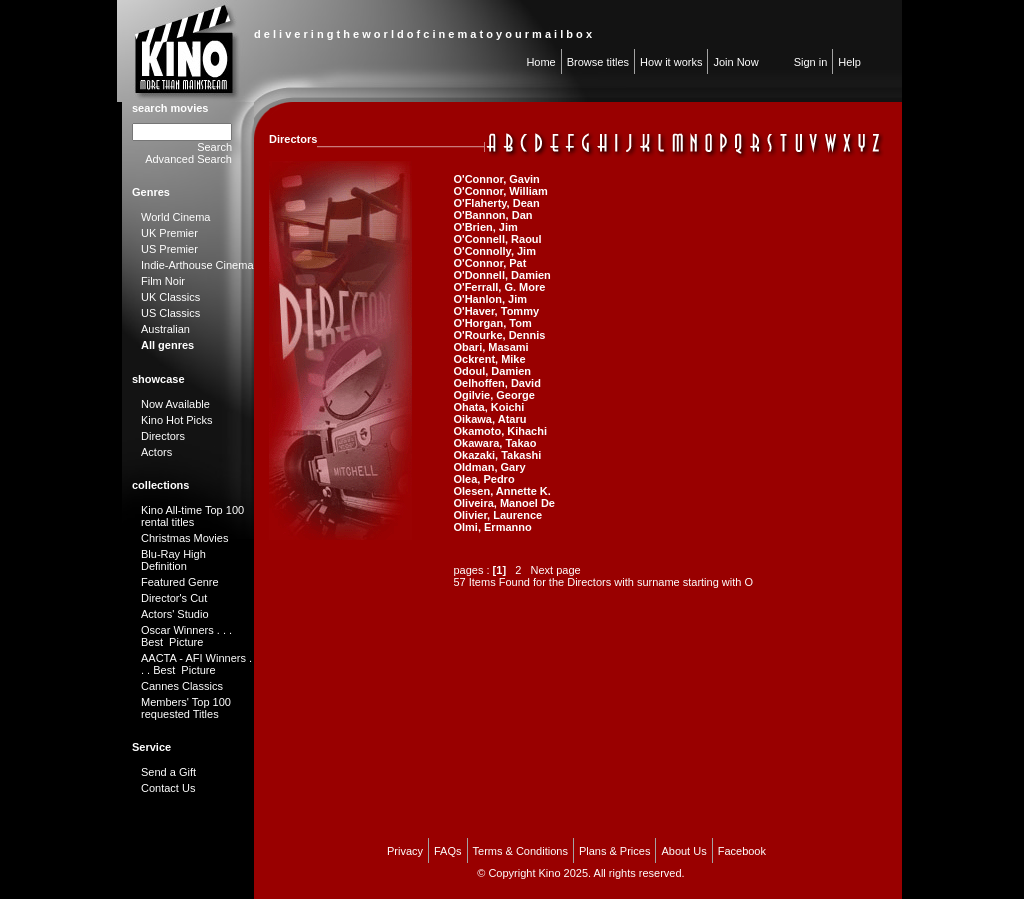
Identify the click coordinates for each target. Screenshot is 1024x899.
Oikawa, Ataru (489, 419)
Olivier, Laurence (497, 515)
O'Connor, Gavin (496, 179)
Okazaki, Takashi (497, 455)
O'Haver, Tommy (496, 311)
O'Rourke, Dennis (499, 335)
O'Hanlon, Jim (490, 299)
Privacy (405, 851)
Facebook (742, 851)
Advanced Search (188, 159)
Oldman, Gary (489, 467)
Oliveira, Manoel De (503, 503)
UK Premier (169, 233)
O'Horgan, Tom (492, 323)
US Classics (170, 313)
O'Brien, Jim (485, 227)
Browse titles (598, 62)
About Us (683, 851)
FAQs (448, 851)
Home (540, 62)
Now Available (175, 404)
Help (849, 62)
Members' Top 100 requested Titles (186, 708)
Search (214, 147)
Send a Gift (168, 772)
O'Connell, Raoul (497, 239)
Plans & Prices (615, 851)
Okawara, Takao (494, 443)
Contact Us (168, 788)
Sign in (811, 62)
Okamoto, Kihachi (500, 431)
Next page (556, 570)
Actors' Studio (175, 614)
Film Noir (163, 281)
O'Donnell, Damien (501, 275)
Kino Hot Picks (177, 420)
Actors (156, 452)
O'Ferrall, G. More (499, 287)
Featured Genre (180, 582)
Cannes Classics (182, 686)
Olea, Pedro (483, 479)
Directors (163, 436)
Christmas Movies (184, 538)
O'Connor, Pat (489, 263)
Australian (165, 329)
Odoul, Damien (492, 371)
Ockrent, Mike (489, 359)
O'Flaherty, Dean (496, 203)
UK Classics (170, 297)
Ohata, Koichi (488, 407)
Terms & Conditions (520, 851)
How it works (671, 62)
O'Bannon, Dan (492, 215)
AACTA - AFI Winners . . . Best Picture (196, 664)
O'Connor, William (500, 191)
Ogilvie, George (493, 395)
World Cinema (176, 217)
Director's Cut (174, 598)
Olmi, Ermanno (492, 527)
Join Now (735, 62)
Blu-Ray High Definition (173, 560)
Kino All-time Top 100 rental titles (192, 516)
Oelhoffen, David (496, 383)
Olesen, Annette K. (501, 491)
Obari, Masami (490, 347)
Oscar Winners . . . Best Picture (186, 636)
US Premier (169, 249)
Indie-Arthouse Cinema (197, 265)
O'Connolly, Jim (494, 251)
